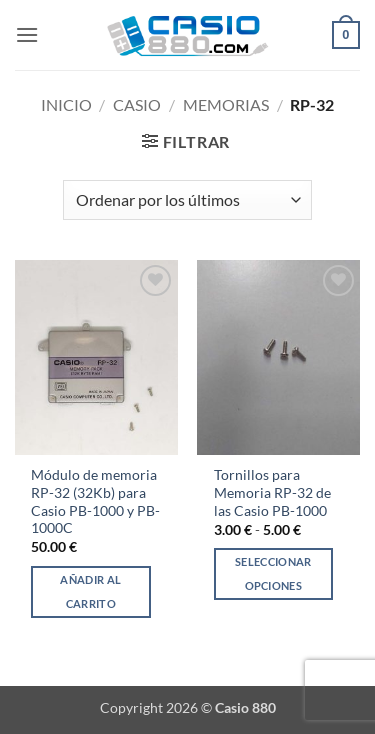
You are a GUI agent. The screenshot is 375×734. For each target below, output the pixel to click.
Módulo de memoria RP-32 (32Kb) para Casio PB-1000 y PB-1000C (95, 501)
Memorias (226, 104)
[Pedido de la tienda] (187, 200)
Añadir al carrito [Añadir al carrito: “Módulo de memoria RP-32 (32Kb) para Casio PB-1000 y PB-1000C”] (90, 591)
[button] (27, 34)
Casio (137, 104)
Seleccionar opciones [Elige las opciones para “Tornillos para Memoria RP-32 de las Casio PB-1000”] (273, 573)
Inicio (66, 104)
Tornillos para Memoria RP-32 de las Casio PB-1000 (272, 492)
